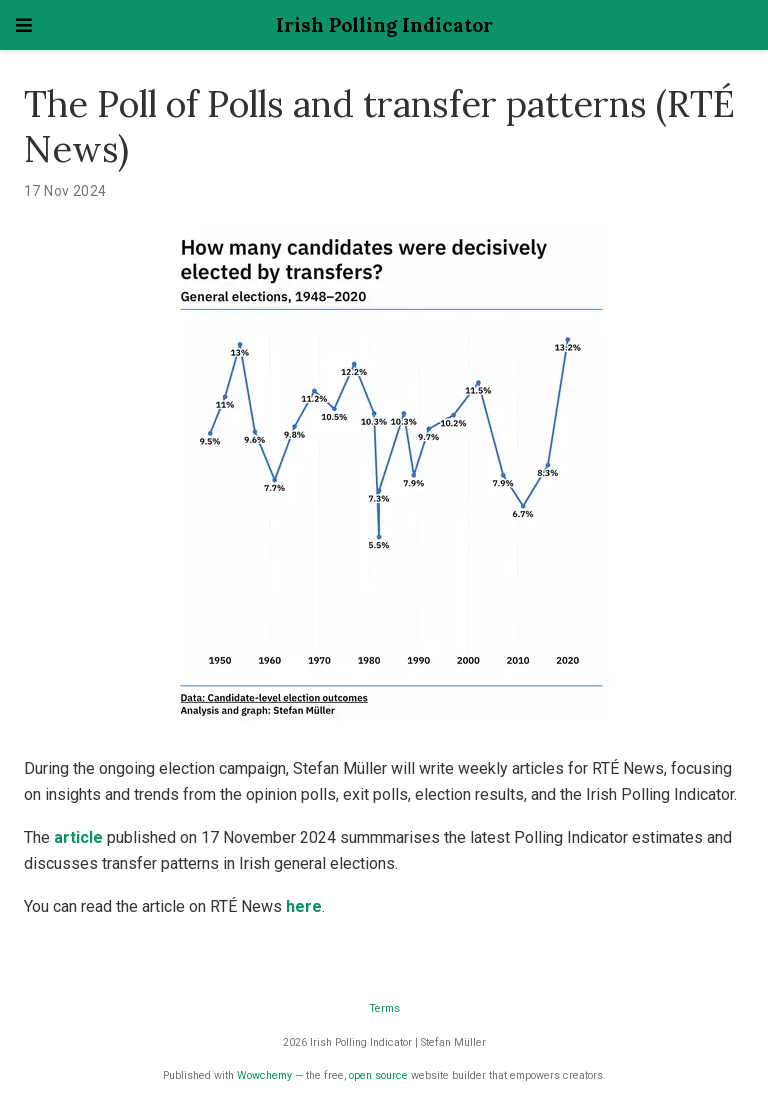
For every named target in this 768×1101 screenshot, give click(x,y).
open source (378, 1075)
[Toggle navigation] (24, 25)
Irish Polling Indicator (384, 25)
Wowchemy (264, 1075)
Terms (384, 1008)
